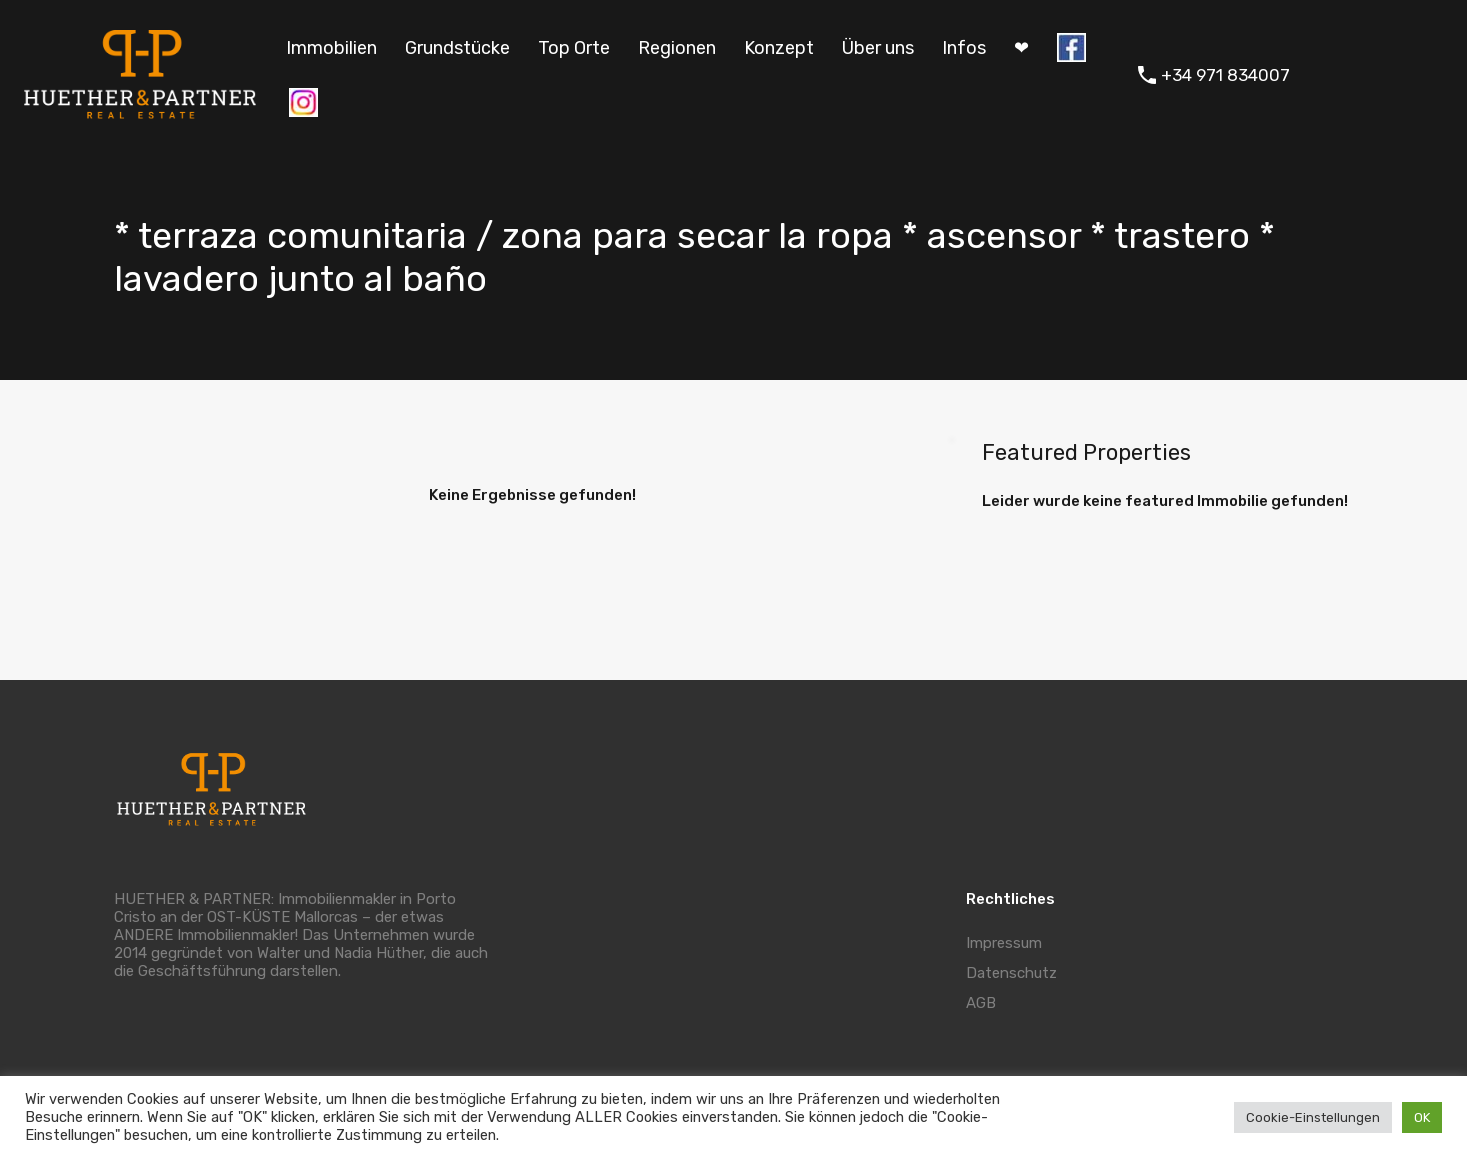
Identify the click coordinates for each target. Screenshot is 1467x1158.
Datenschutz (1011, 973)
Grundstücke (457, 48)
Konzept (779, 48)
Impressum (1004, 943)
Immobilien (331, 48)
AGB (981, 1003)
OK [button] (1422, 1117)
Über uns (878, 48)
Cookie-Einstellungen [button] (1313, 1117)
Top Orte (574, 48)
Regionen (677, 48)
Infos (964, 48)
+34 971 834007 (1225, 75)
